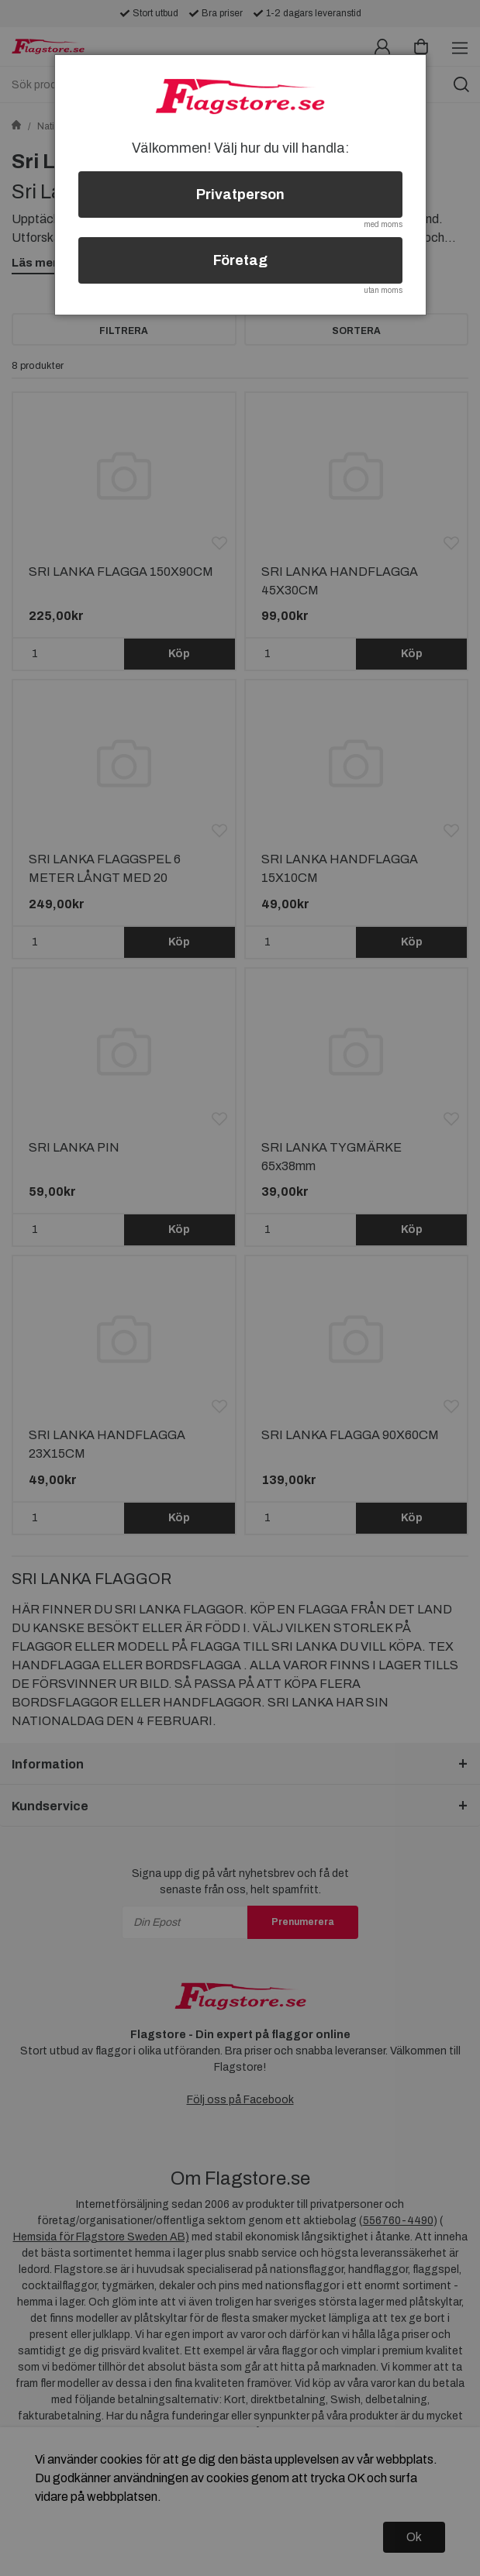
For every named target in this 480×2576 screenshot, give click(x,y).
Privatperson (240, 194)
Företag (240, 260)
